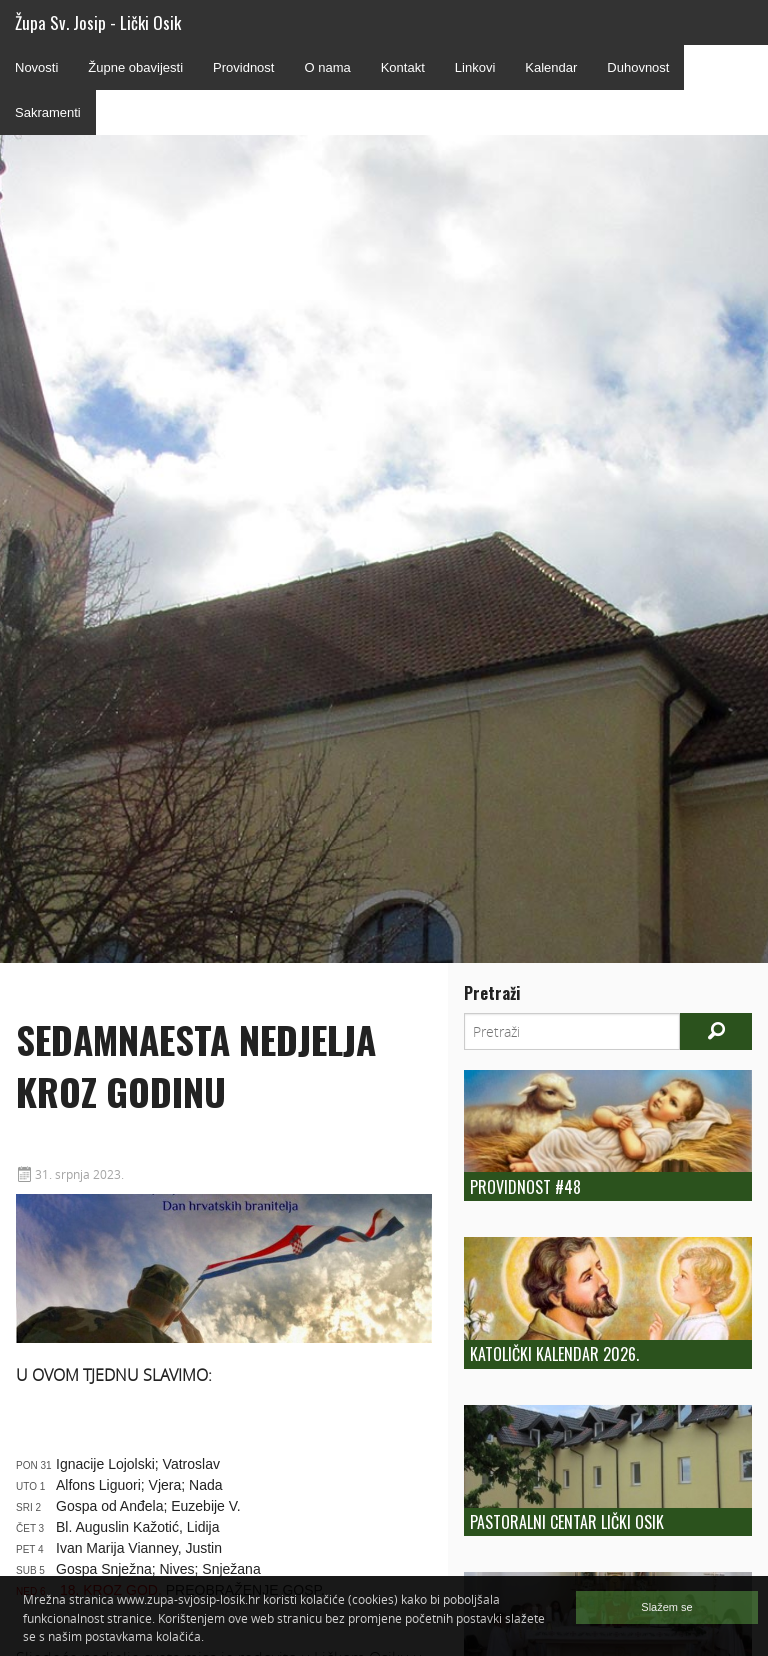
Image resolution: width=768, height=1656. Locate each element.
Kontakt (403, 67)
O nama (327, 67)
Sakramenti (48, 112)
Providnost (243, 67)
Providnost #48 (525, 1187)
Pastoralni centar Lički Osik (567, 1522)
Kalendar (551, 67)
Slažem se (666, 1607)
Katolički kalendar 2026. (554, 1354)
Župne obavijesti (135, 67)
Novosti (36, 67)
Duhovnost (638, 67)
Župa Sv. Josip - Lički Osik (98, 22)
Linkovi (475, 67)
